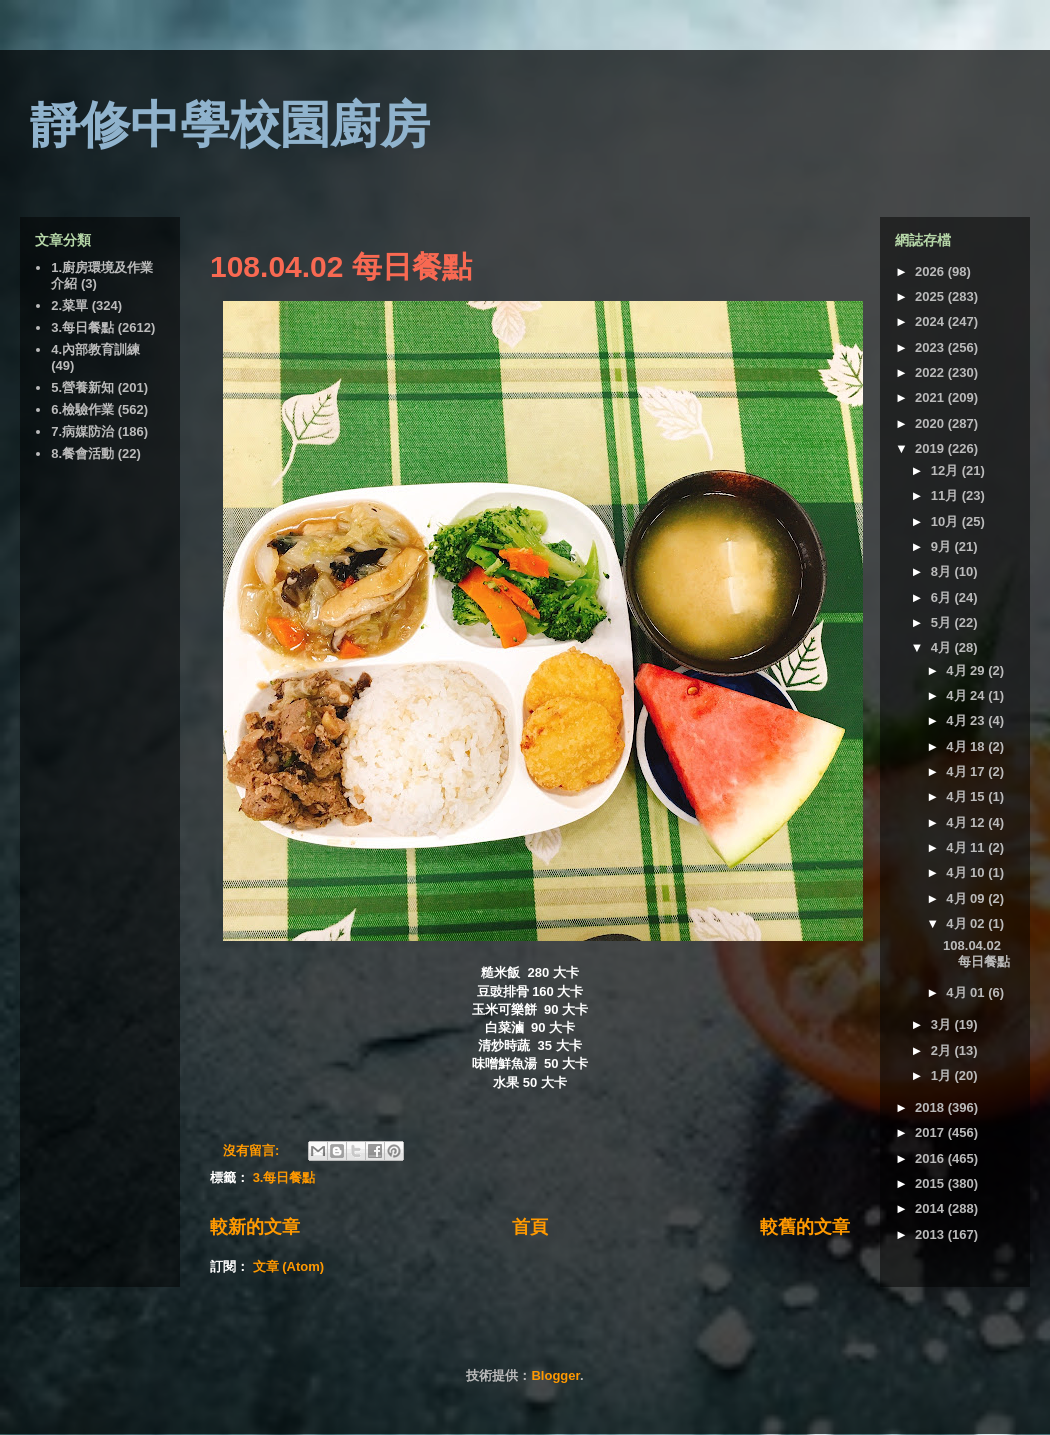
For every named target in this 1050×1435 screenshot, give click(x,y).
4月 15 (967, 796)
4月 (943, 647)
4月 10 (967, 872)
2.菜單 (69, 305)
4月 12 (967, 822)
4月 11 (967, 847)
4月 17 (967, 771)
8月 (943, 571)
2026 (931, 271)
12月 (946, 470)
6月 (943, 597)
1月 (943, 1075)
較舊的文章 (805, 1227)
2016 (931, 1158)
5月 (943, 622)
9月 (943, 546)
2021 (931, 397)
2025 (931, 296)
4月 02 (967, 923)
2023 (931, 347)
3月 (943, 1024)
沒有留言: (253, 1150)
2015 (931, 1183)
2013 (931, 1234)
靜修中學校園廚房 (230, 125)
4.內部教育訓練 (95, 349)
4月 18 (967, 746)
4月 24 (967, 695)
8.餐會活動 (82, 453)
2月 (943, 1050)
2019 (931, 448)
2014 (931, 1208)
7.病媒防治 (82, 431)
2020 (931, 423)
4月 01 (967, 992)
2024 (931, 321)
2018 (931, 1107)
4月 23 (967, 720)
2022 (931, 372)
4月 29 (967, 670)
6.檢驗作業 (82, 409)
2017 (931, 1132)
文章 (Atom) (289, 1266)
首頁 (530, 1227)
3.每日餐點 (284, 1177)
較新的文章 (255, 1227)
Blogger (555, 1375)
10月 (946, 521)
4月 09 (967, 898)
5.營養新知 (82, 387)
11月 (946, 495)
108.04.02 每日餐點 (341, 266)
